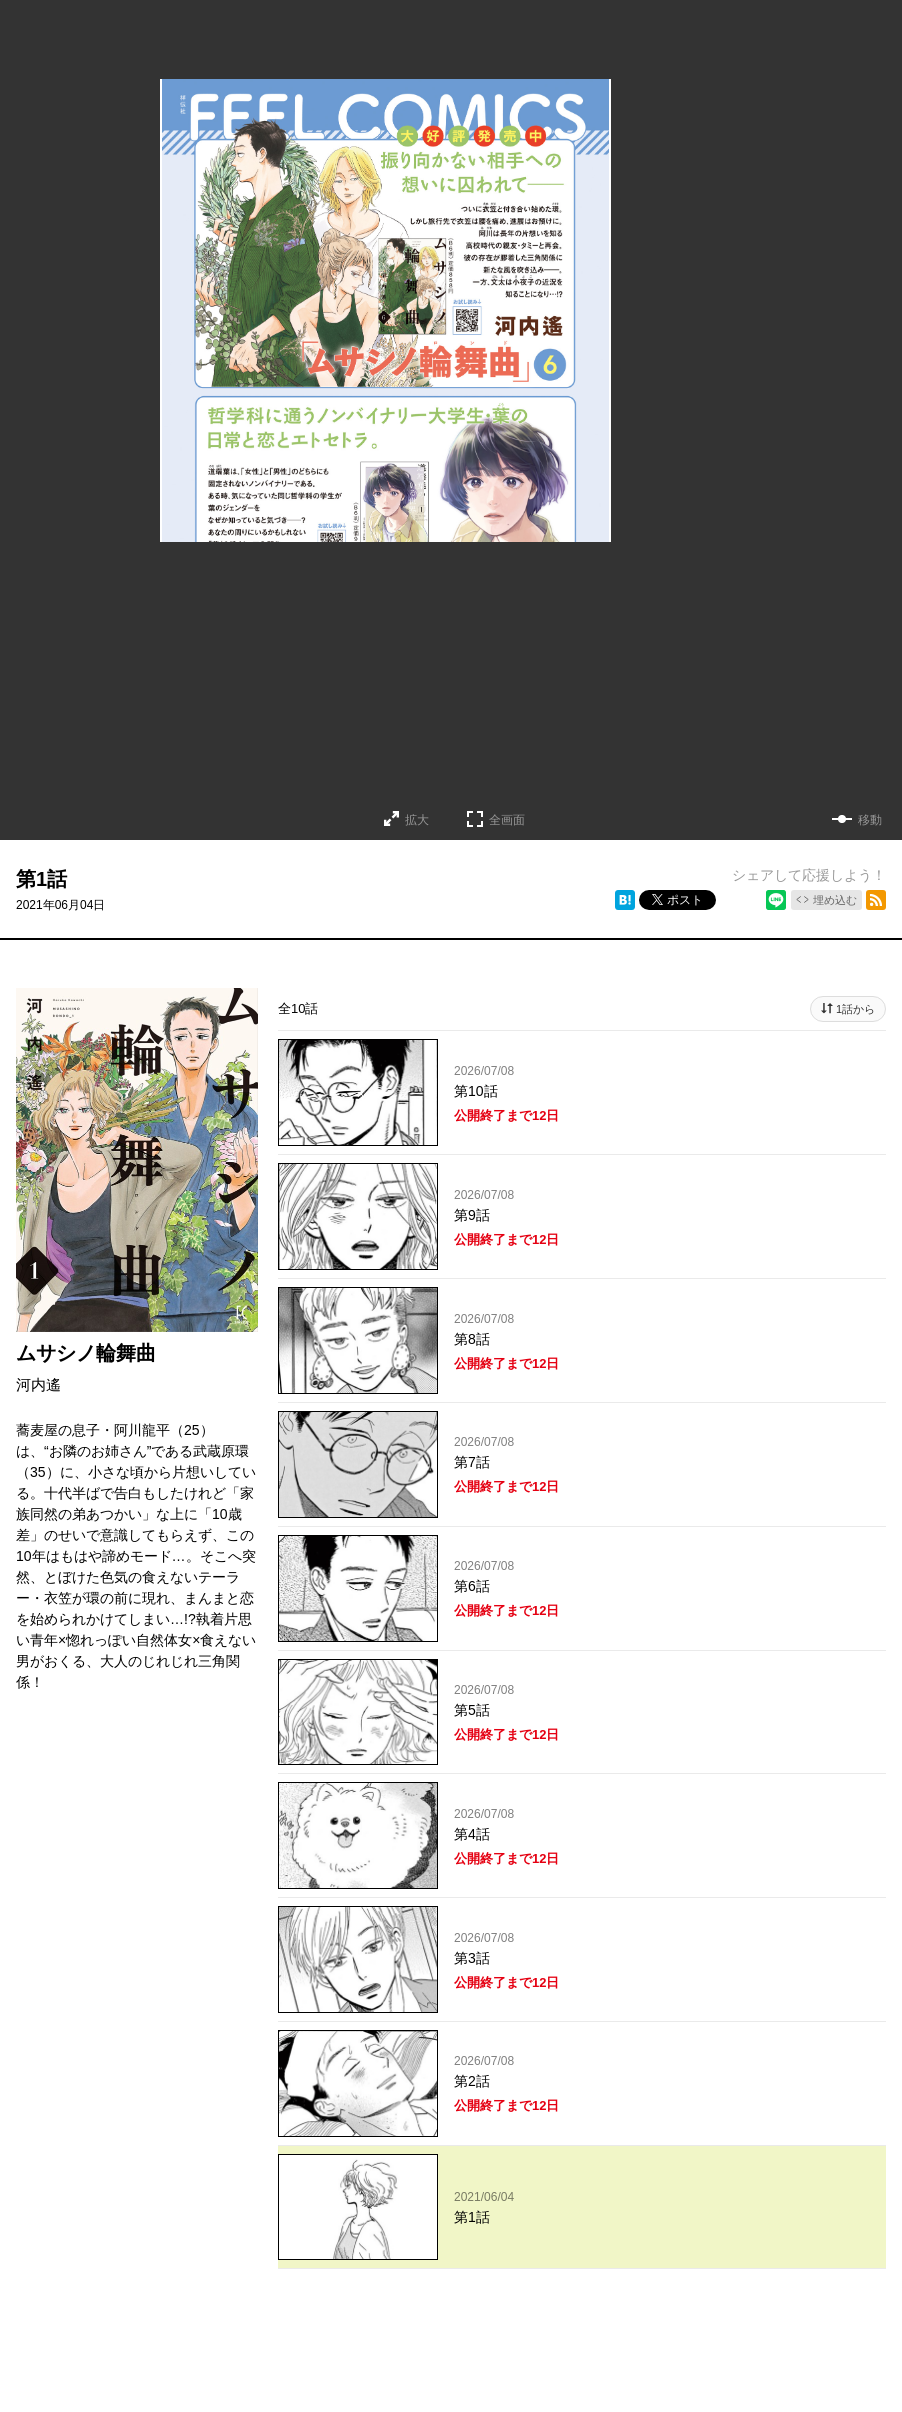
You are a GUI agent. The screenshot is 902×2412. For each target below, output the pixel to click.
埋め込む (835, 900)
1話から (855, 1009)
